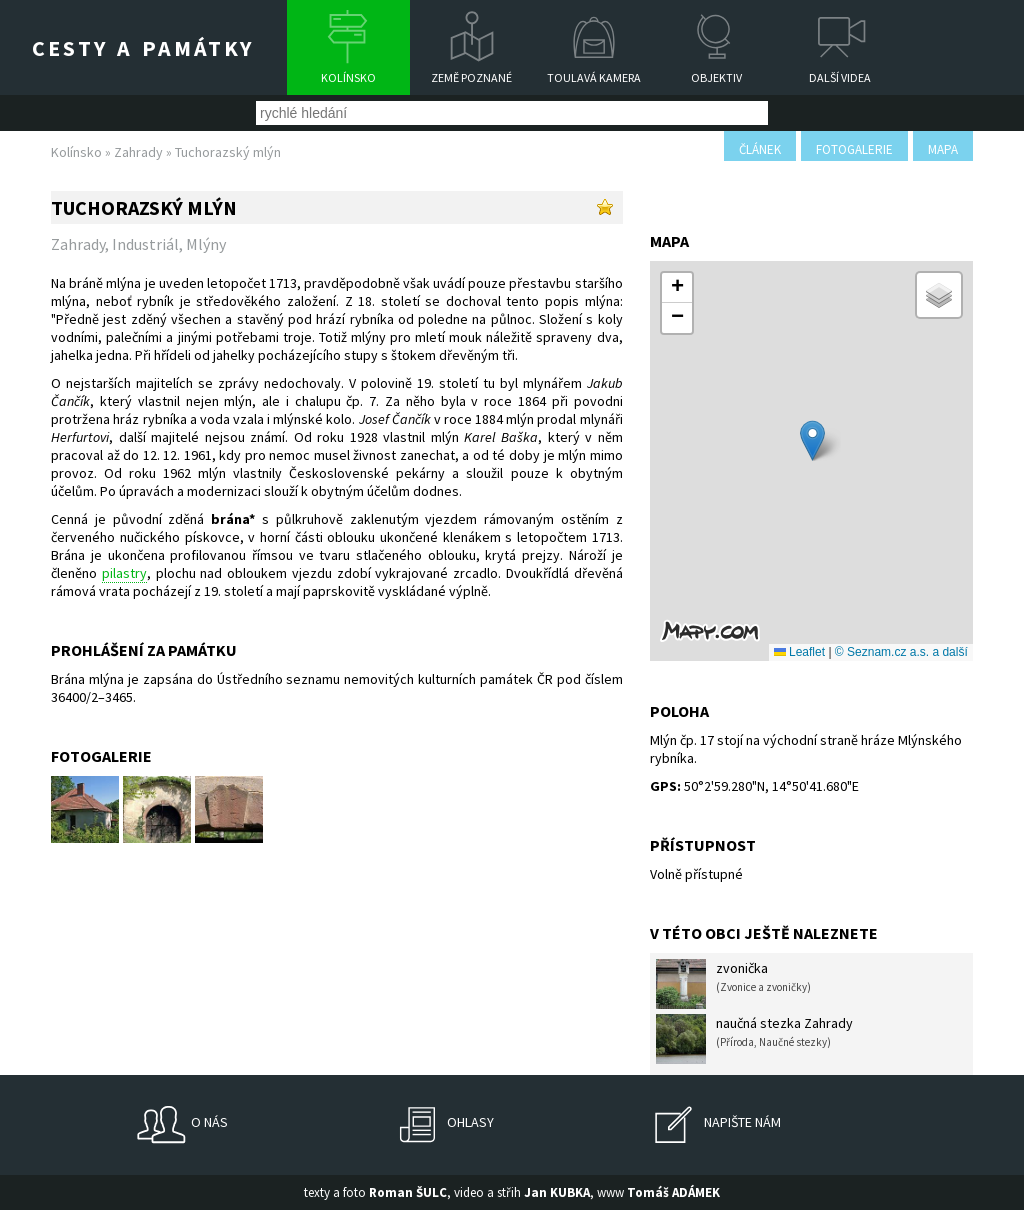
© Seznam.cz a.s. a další (901, 652)
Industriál (145, 244)
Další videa (840, 77)
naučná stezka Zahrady (754, 1039)
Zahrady (138, 152)
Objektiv (716, 77)
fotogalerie (854, 149)
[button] (812, 440)
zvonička (733, 984)
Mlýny (206, 244)
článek (760, 149)
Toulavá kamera (594, 77)
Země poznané (471, 77)
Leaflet (799, 652)
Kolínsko (348, 77)
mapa (943, 149)
